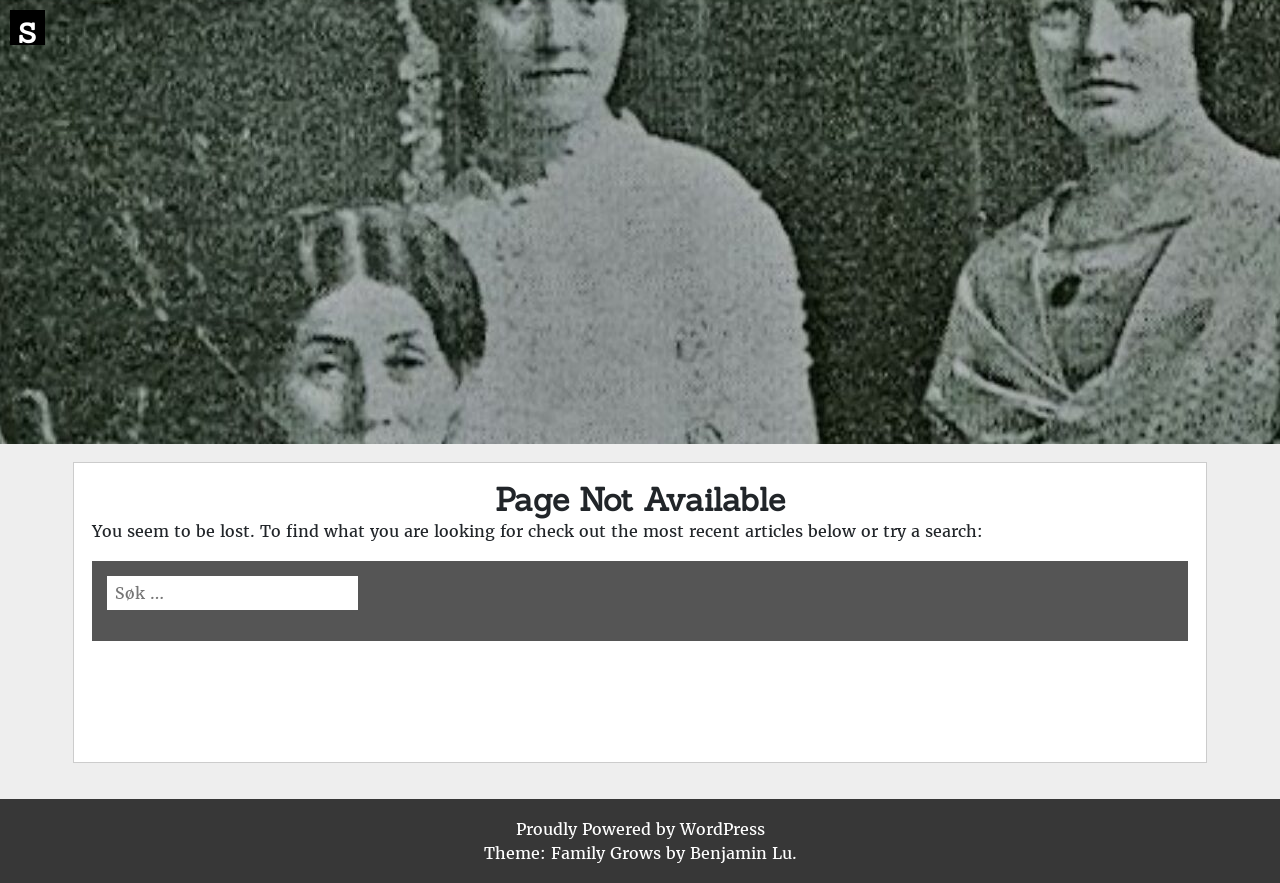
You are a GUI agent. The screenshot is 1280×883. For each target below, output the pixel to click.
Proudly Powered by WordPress (640, 829)
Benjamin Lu (741, 853)
